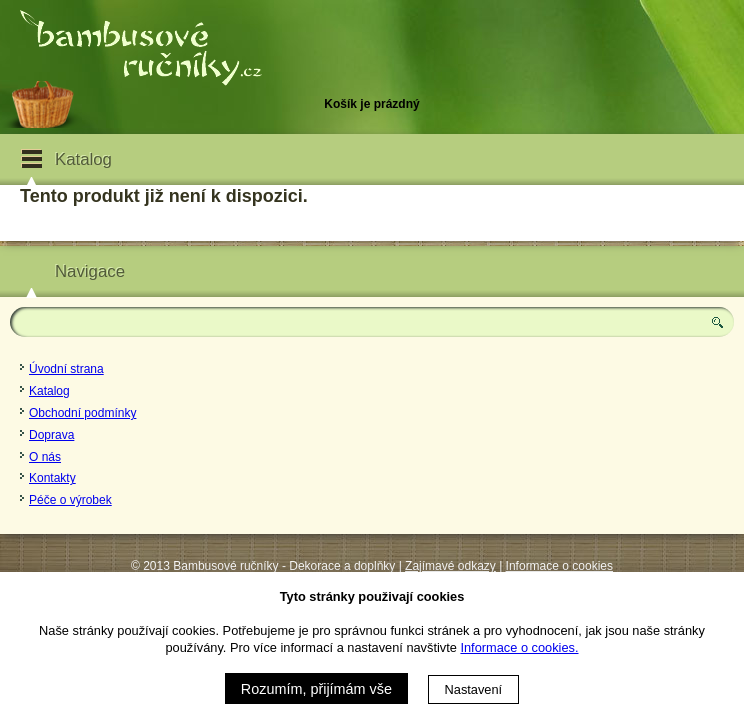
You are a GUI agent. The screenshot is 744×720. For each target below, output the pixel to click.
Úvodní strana (66, 369)
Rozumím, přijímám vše (316, 689)
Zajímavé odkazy (450, 566)
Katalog (49, 391)
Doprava (51, 435)
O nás (45, 457)
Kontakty (52, 478)
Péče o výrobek (70, 500)
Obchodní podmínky (82, 413)
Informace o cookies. (519, 647)
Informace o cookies (559, 566)
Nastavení (474, 689)
